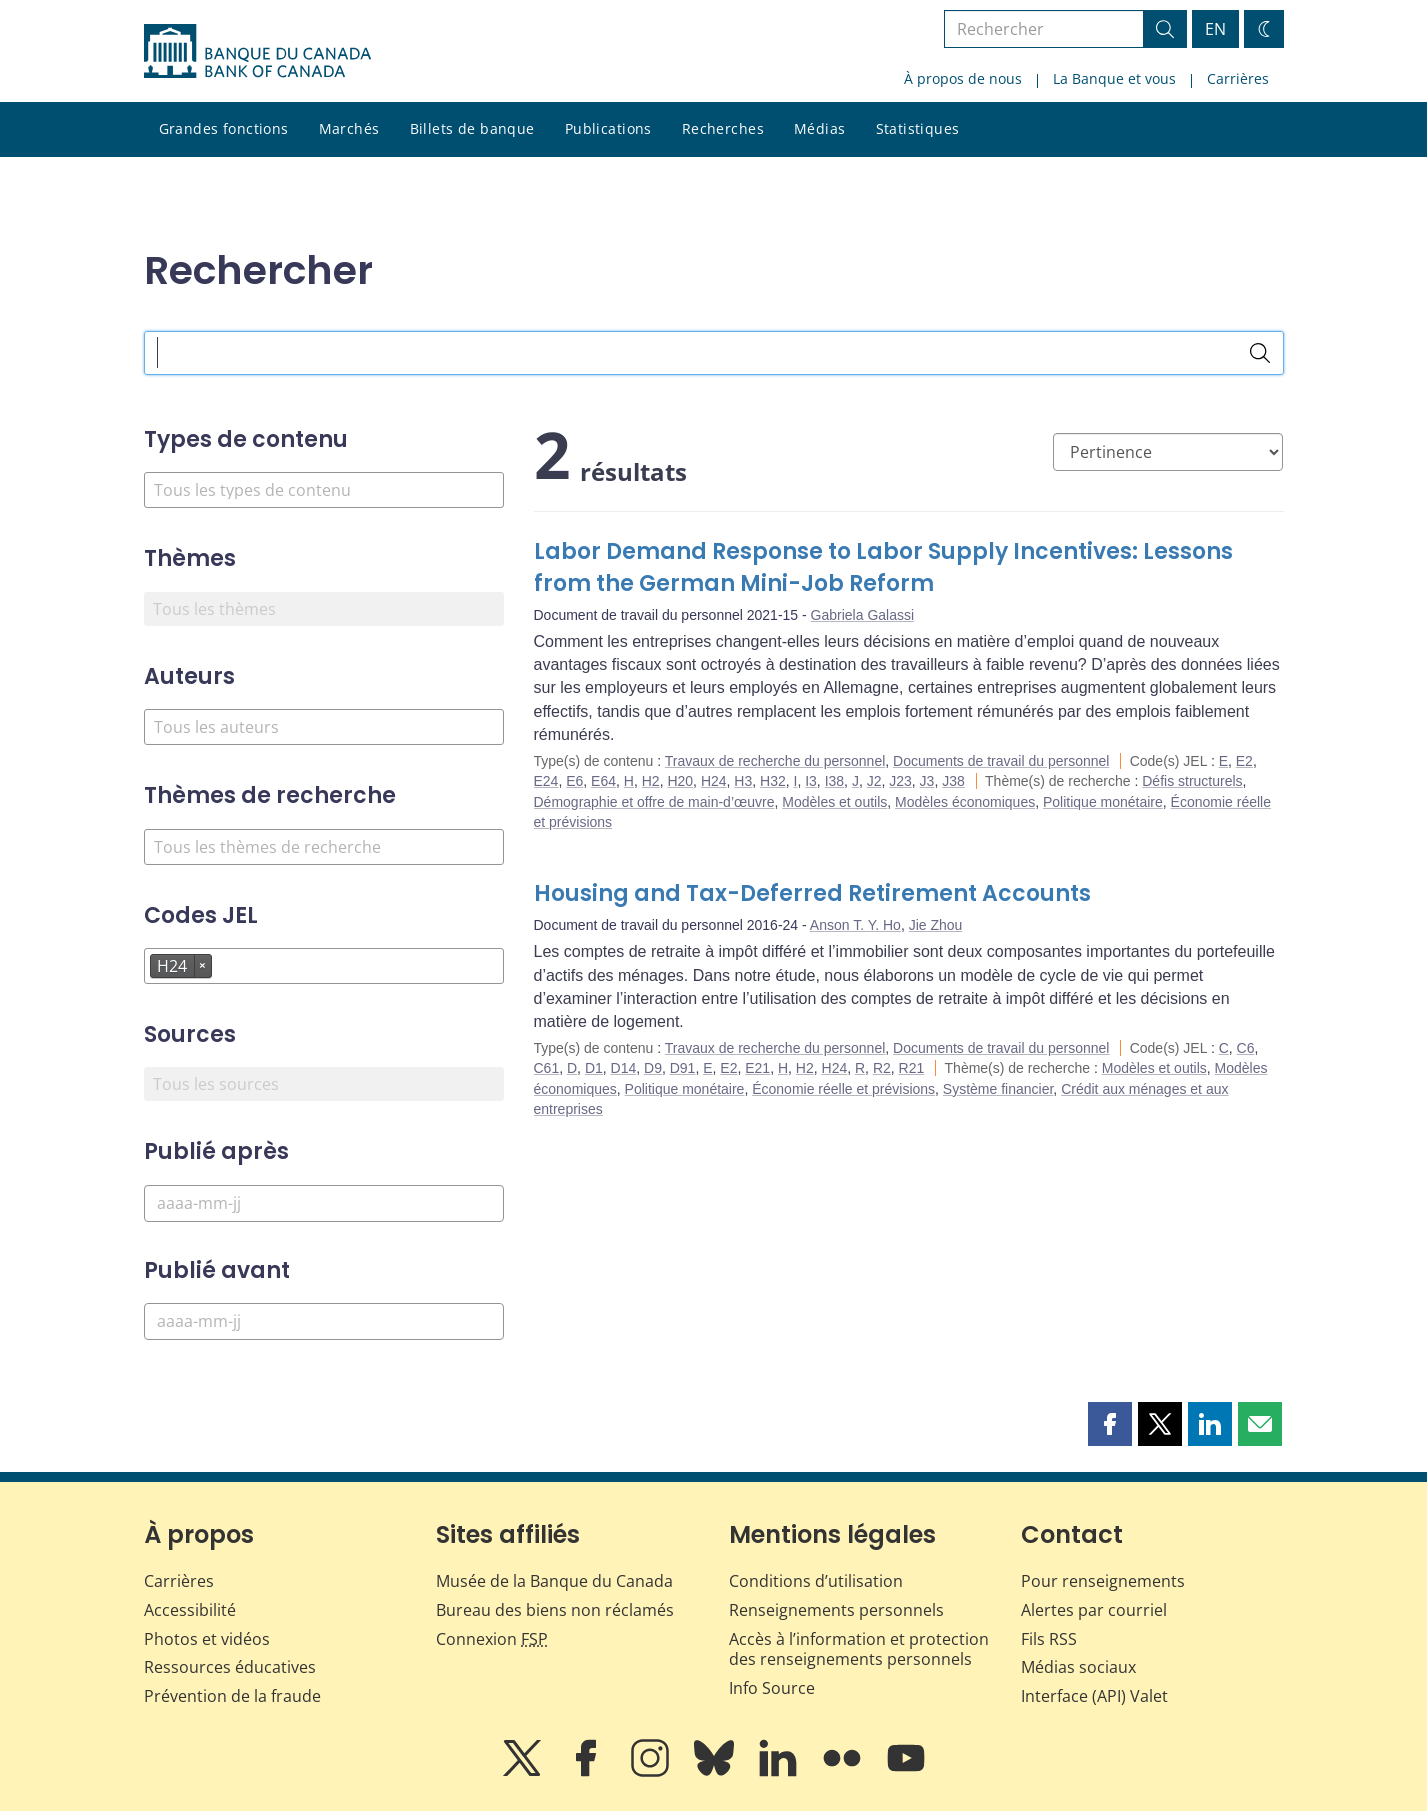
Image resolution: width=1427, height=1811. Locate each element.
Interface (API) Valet (1094, 1696)
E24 (546, 781)
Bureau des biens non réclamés (555, 1610)
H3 (743, 781)
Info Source (772, 1688)
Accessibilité (190, 1610)
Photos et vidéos (207, 1639)
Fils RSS (1049, 1639)
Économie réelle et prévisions (843, 1089)
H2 (651, 781)
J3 (927, 781)
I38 (834, 781)
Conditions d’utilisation (816, 1581)
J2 (874, 781)
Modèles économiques (965, 802)
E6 (574, 781)
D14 (624, 1068)
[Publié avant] (324, 1321)
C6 (1246, 1048)
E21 (757, 1068)
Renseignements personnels (836, 1610)
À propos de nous (963, 78)
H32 (773, 781)
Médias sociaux (1078, 1667)
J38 (953, 781)
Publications (608, 128)
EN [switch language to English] (1215, 29)
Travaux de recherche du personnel (775, 761)
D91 (683, 1068)
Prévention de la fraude (232, 1696)
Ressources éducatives (230, 1667)
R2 (882, 1068)
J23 (900, 781)
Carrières (1238, 78)
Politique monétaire (1103, 802)
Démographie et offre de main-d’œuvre (654, 802)
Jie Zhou (936, 925)
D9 (653, 1068)
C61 (547, 1068)
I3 (811, 781)
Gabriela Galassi (863, 615)
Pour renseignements (1103, 1581)
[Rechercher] (1260, 353)
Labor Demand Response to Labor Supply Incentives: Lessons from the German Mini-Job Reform (883, 567)
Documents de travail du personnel (1001, 761)
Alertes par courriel (1094, 1610)
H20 (680, 781)
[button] (1110, 1424)
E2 (1244, 761)
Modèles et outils (834, 802)
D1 (594, 1068)
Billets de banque (472, 128)
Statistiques (918, 128)
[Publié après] (324, 1203)
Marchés (349, 128)
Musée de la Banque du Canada (554, 1581)
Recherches (723, 128)
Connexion (492, 1639)
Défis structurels (1192, 781)
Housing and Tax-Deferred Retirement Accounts (812, 893)
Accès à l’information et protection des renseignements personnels (859, 1649)
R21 (912, 1068)
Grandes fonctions (224, 128)
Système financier (998, 1089)
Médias (820, 128)
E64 (603, 781)
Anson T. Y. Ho (855, 925)
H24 (714, 781)
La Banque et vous (1114, 78)
